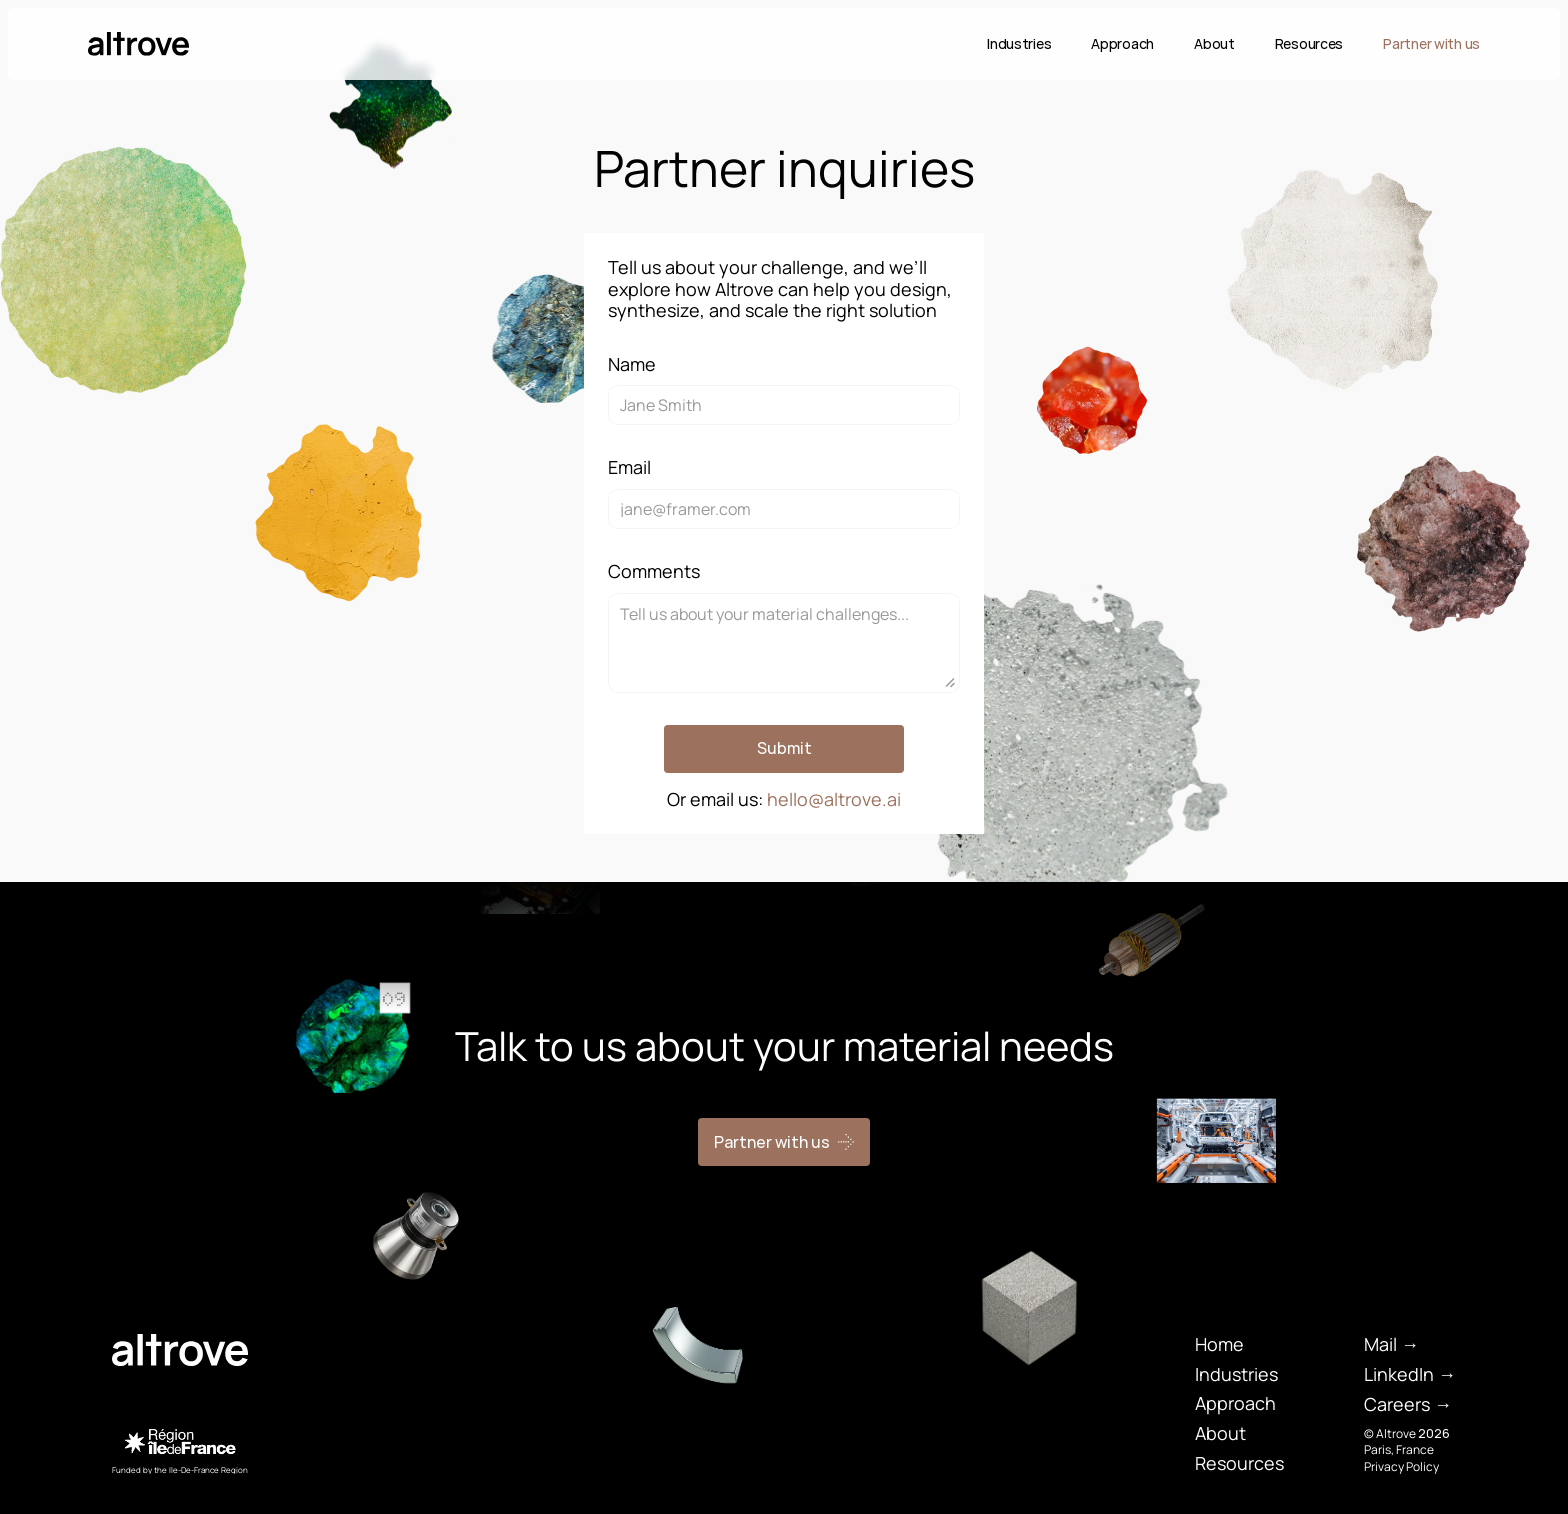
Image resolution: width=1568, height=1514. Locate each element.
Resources (1309, 43)
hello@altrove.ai (834, 799)
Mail (1380, 1344)
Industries (1019, 43)
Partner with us (1431, 43)
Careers (1397, 1404)
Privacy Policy (1401, 1466)
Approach (1122, 43)
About (1214, 43)
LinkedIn (1399, 1374)
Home (1219, 1344)
